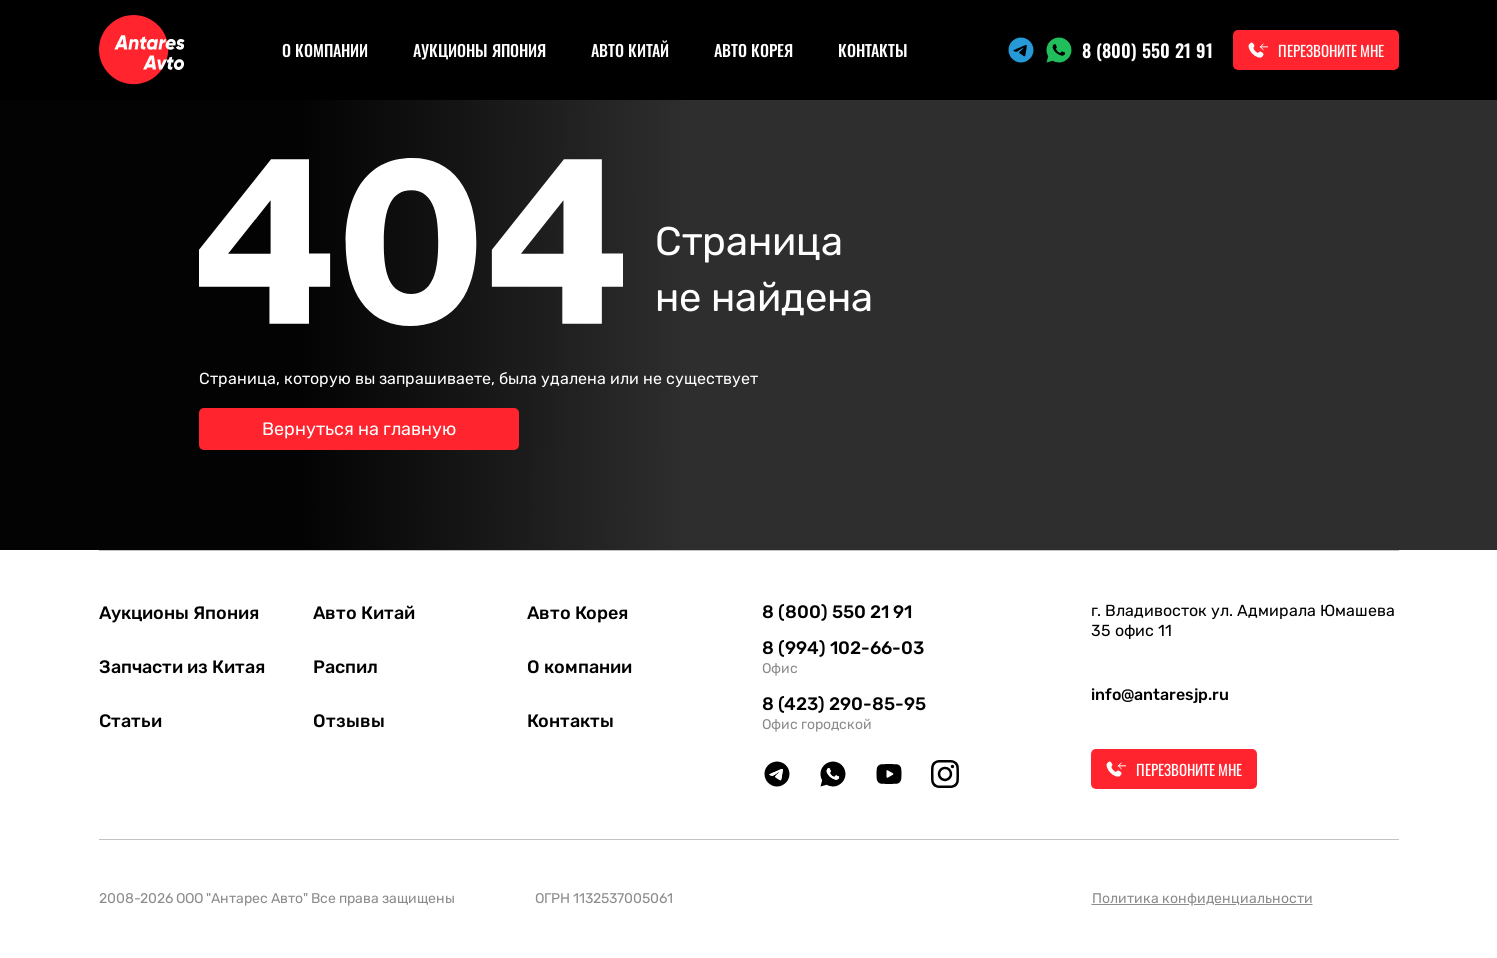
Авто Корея (753, 50)
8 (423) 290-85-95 (844, 704)
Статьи (130, 721)
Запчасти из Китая (182, 667)
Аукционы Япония (479, 50)
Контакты (873, 50)
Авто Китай (630, 50)
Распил (345, 667)
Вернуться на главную (359, 429)
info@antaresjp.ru (1160, 694)
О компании (325, 50)
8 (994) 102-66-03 (843, 648)
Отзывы (349, 721)
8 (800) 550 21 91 (1147, 50)
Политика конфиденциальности (1202, 898)
